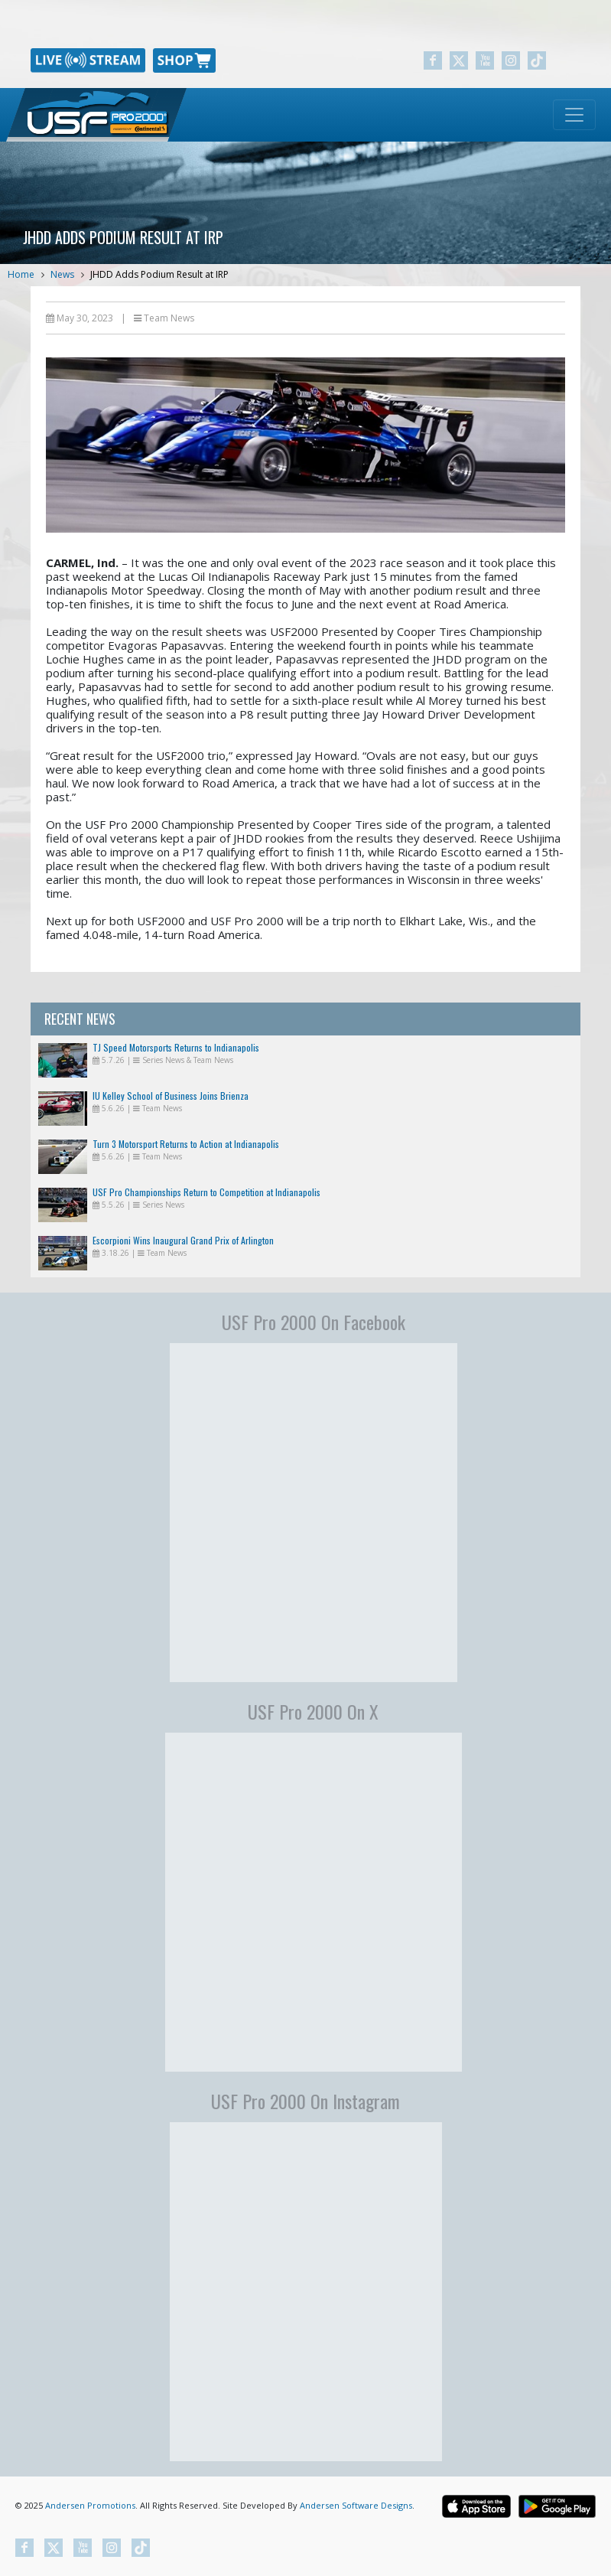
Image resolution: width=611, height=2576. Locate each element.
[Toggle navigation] (574, 114)
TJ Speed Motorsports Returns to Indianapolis (176, 1047)
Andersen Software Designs (356, 2505)
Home (21, 274)
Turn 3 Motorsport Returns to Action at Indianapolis (186, 1143)
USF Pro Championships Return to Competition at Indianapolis (206, 1191)
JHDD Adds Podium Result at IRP (159, 274)
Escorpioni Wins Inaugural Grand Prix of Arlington (183, 1240)
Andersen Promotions (90, 2505)
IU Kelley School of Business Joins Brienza (171, 1095)
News (62, 274)
